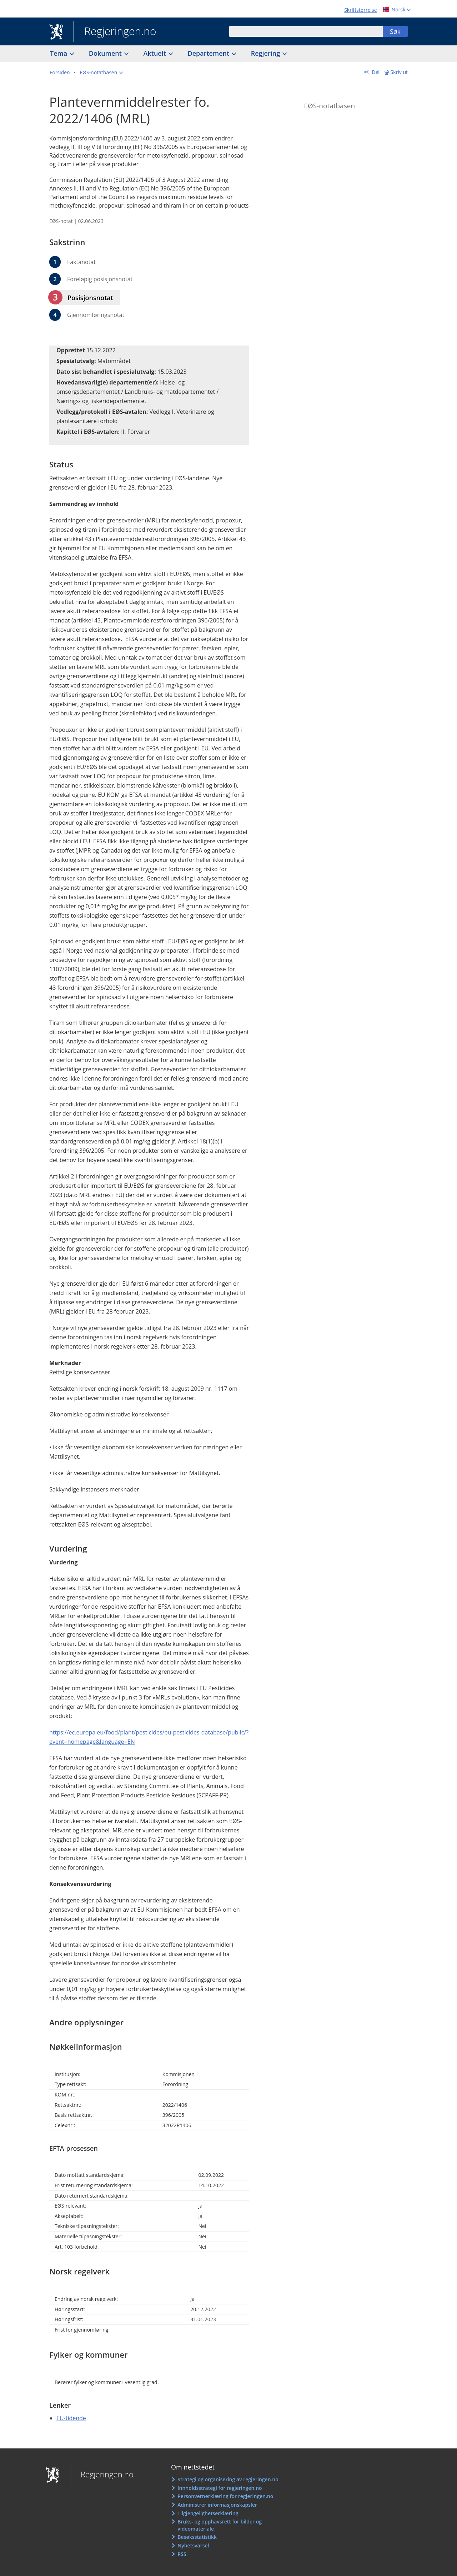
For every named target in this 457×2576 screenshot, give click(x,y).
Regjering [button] (266, 53)
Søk (395, 31)
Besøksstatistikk (197, 2536)
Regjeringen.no (115, 32)
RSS (181, 2554)
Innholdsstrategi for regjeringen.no (219, 2488)
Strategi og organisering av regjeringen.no (227, 2479)
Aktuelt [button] (156, 53)
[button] (101, 72)
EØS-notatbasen (329, 105)
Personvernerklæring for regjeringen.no (225, 2496)
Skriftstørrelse (360, 9)
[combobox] (306, 31)
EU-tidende (71, 2418)
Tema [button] (59, 53)
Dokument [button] (106, 53)
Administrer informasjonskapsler (217, 2504)
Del (375, 72)
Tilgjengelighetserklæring (207, 2513)
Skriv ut (399, 72)
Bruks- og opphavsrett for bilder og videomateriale (219, 2525)
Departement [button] (209, 53)
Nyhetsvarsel (193, 2545)
